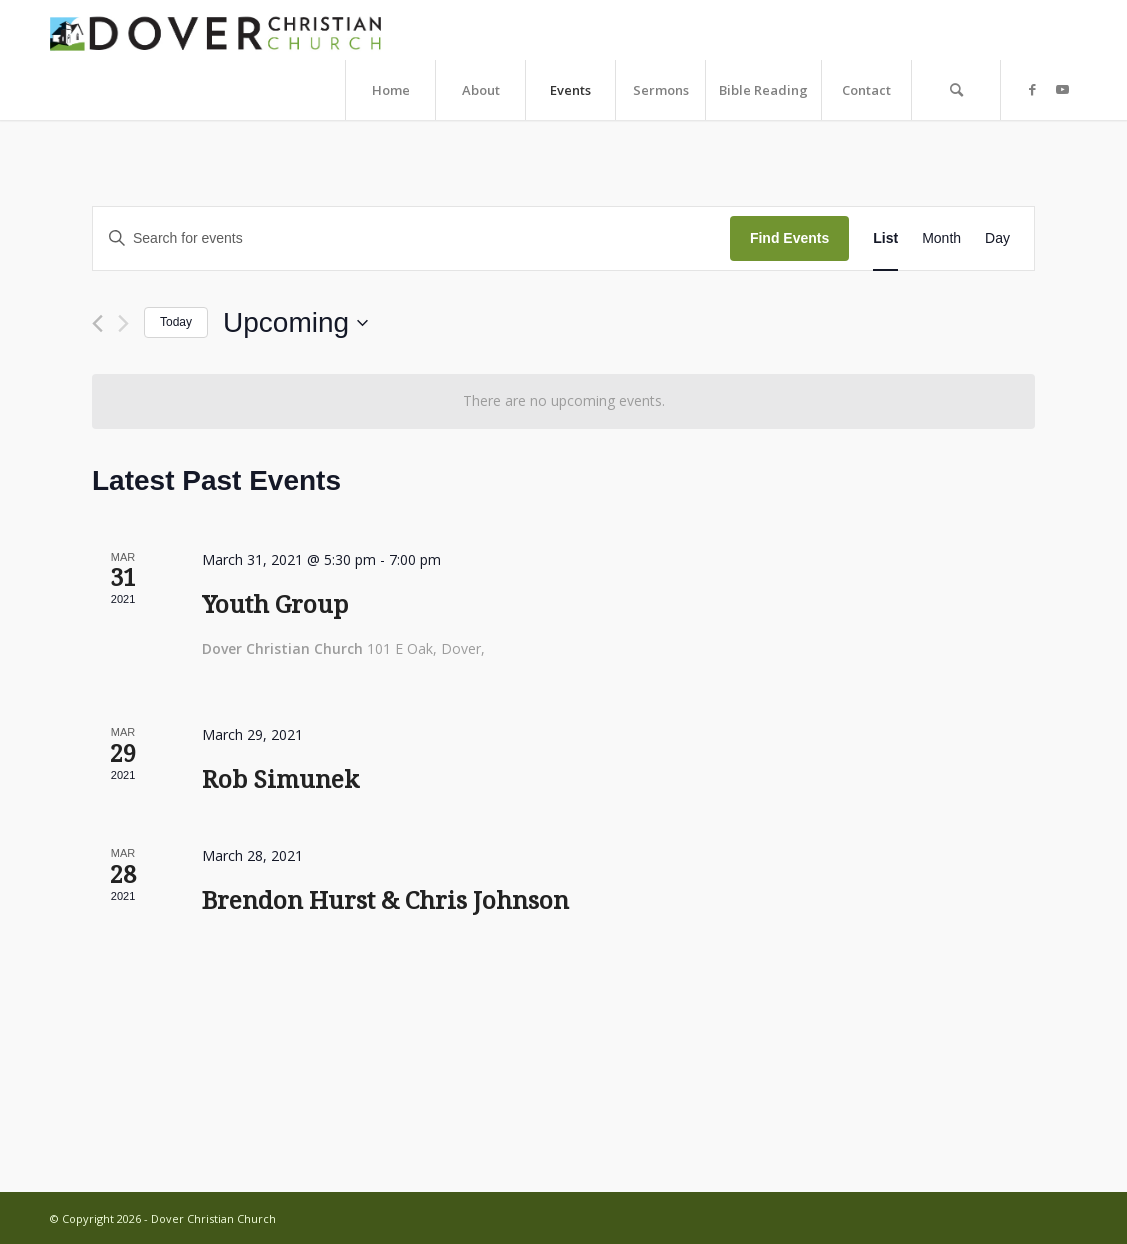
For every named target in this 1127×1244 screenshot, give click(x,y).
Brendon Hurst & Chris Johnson (385, 901)
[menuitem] (390, 90)
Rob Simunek (280, 780)
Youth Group (275, 605)
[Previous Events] (97, 323)
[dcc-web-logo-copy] (217, 30)
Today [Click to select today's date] (176, 322)
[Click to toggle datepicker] (295, 323)
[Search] (956, 90)
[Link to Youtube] (1062, 89)
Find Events (789, 238)
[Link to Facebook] (1032, 89)
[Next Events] (123, 323)
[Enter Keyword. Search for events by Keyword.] (411, 238)
